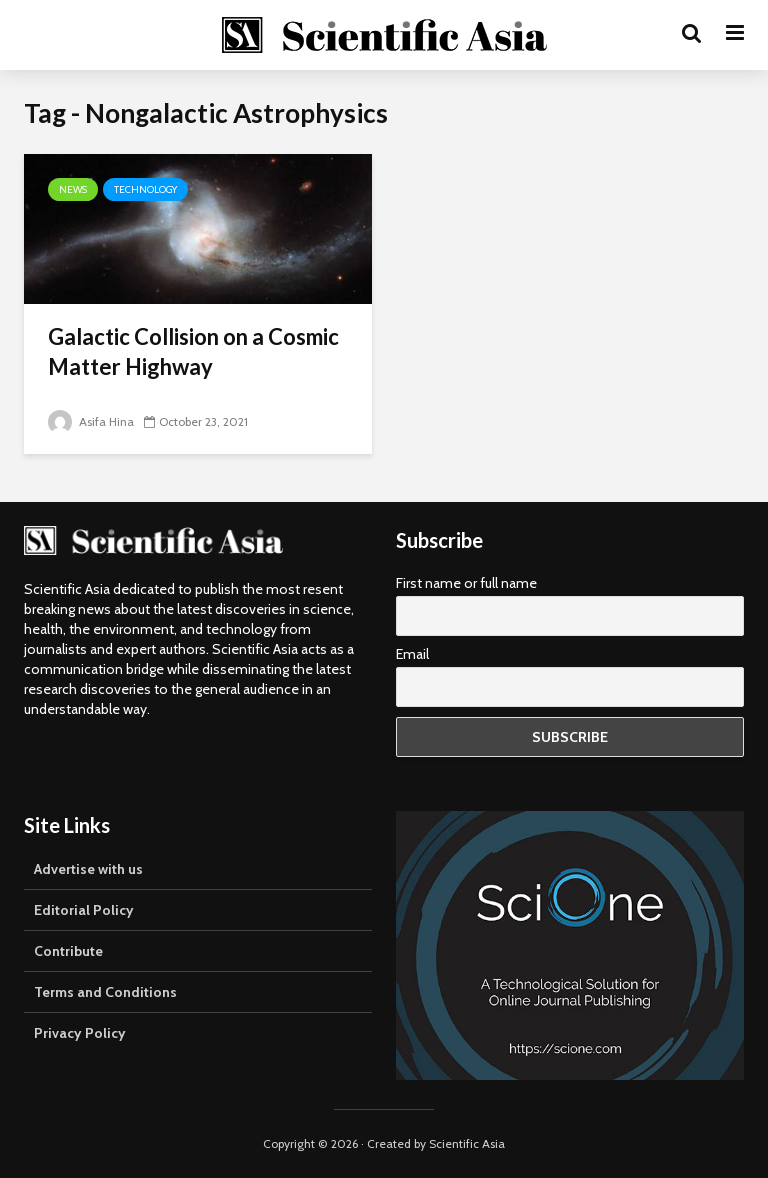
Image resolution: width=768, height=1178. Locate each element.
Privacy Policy (80, 1033)
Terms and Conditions (105, 992)
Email (412, 654)
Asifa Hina (91, 421)
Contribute (68, 951)
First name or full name (466, 583)
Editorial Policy (84, 910)
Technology (145, 189)
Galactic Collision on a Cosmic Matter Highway (193, 351)
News (73, 189)
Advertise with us (88, 869)
